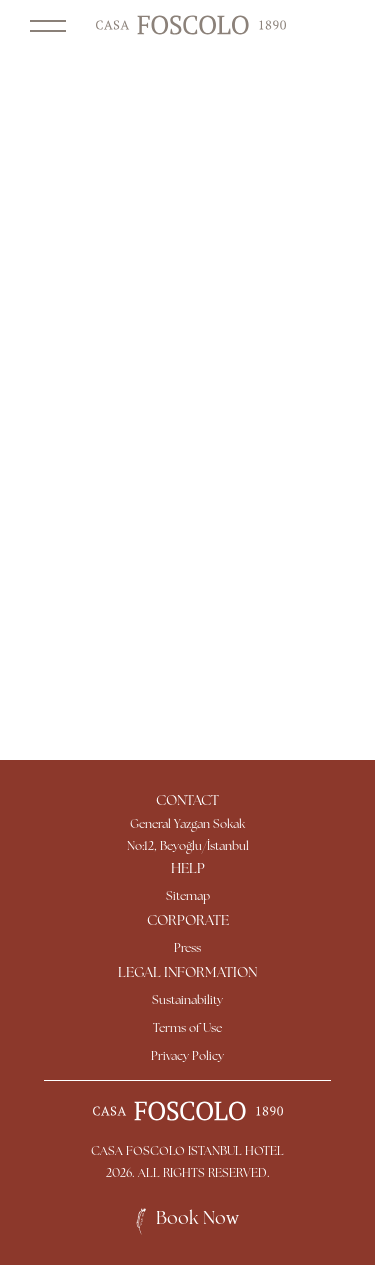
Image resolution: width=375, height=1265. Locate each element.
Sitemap (188, 897)
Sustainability (187, 1001)
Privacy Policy (187, 1057)
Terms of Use (187, 1029)
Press (187, 949)
